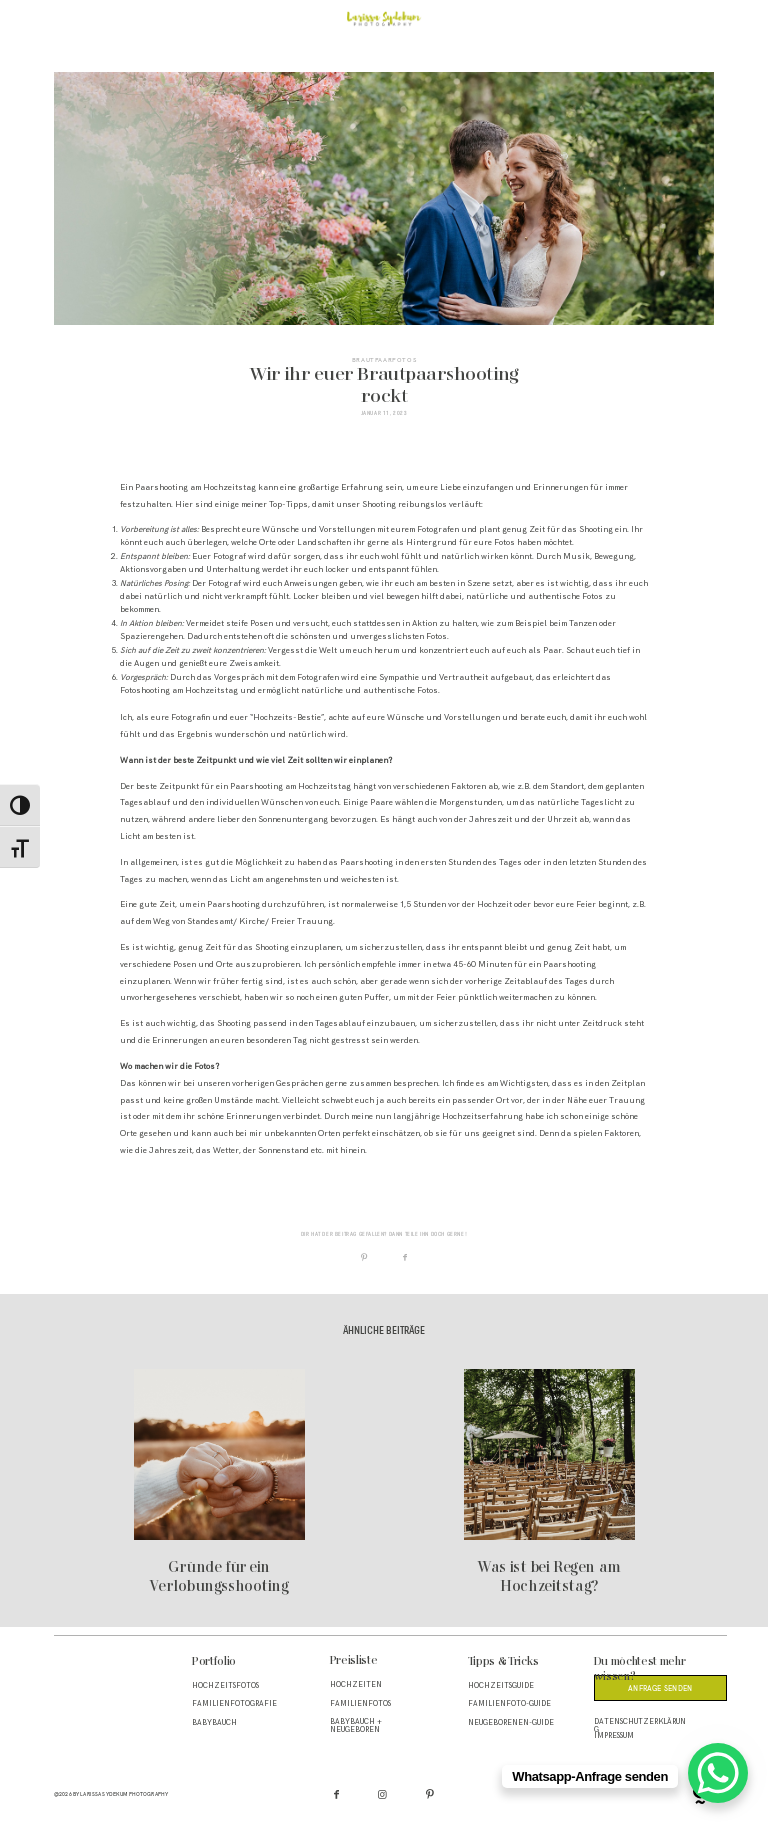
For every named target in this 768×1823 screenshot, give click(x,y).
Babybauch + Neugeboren (356, 1726)
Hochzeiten (356, 1685)
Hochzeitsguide (501, 1686)
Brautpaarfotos (384, 360)
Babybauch (214, 1723)
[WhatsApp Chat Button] (718, 1773)
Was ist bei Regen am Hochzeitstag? (549, 1483)
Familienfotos (360, 1704)
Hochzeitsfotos (225, 1686)
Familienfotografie (234, 1704)
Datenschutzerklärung (640, 1726)
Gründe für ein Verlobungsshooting (219, 1483)
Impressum (614, 1736)
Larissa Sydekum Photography (124, 1794)
